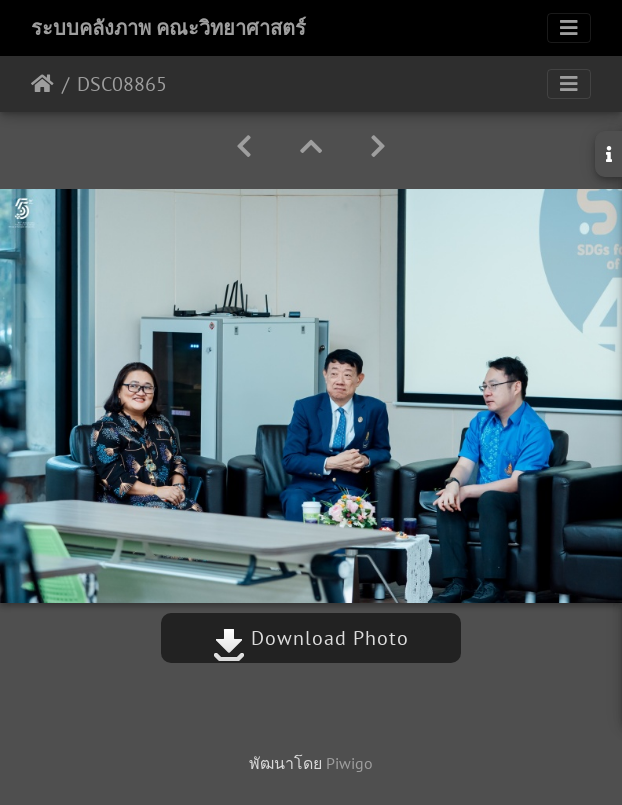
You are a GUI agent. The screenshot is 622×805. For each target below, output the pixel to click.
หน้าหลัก (42, 84)
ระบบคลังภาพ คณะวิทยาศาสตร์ (168, 28)
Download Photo (311, 638)
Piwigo (349, 763)
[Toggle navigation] (569, 28)
